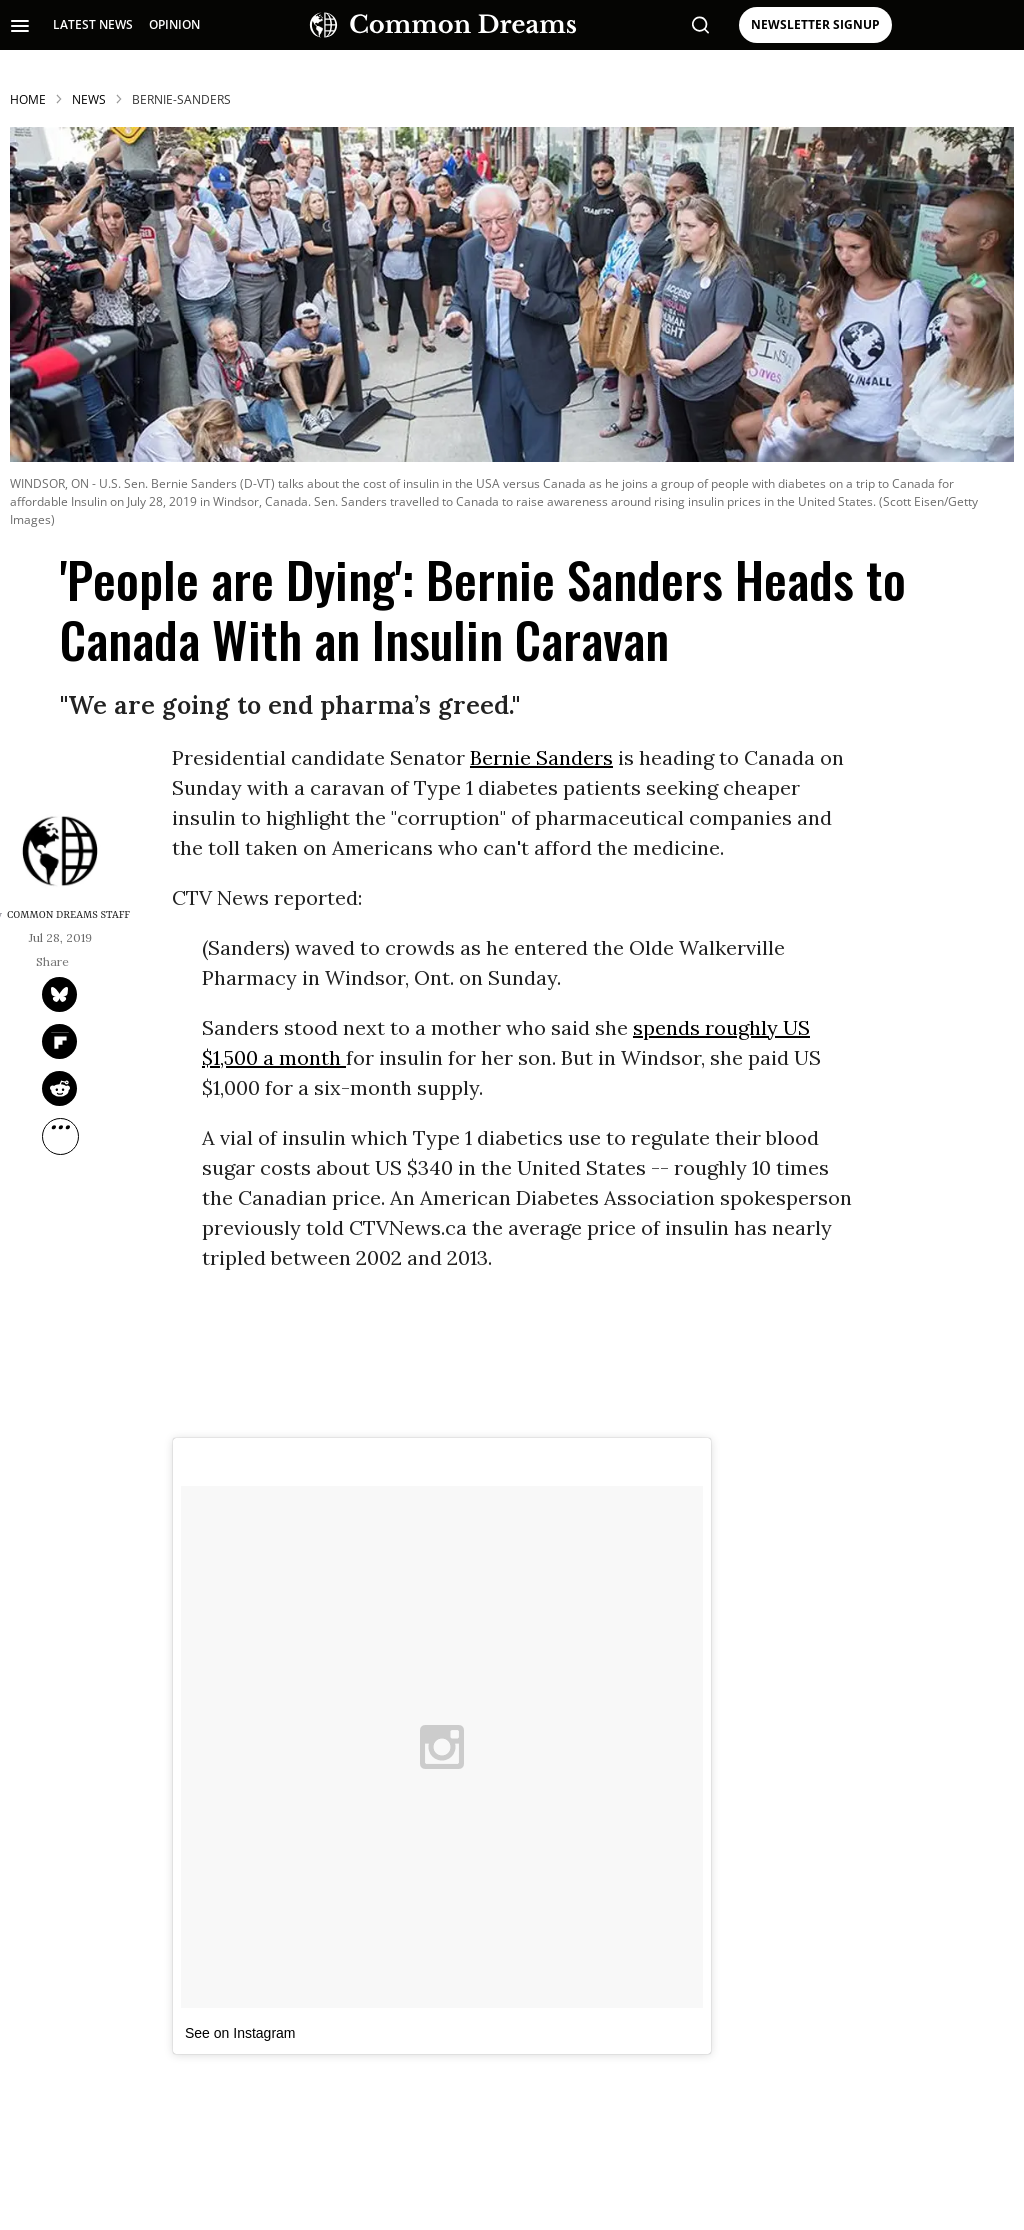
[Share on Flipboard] (59, 1041)
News (89, 99)
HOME (28, 99)
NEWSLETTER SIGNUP (815, 25)
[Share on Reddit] (59, 1088)
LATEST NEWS (93, 24)
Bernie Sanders (541, 757)
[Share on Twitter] (59, 994)
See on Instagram (240, 2033)
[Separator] (60, 1136)
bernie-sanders (181, 99)
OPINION (174, 24)
